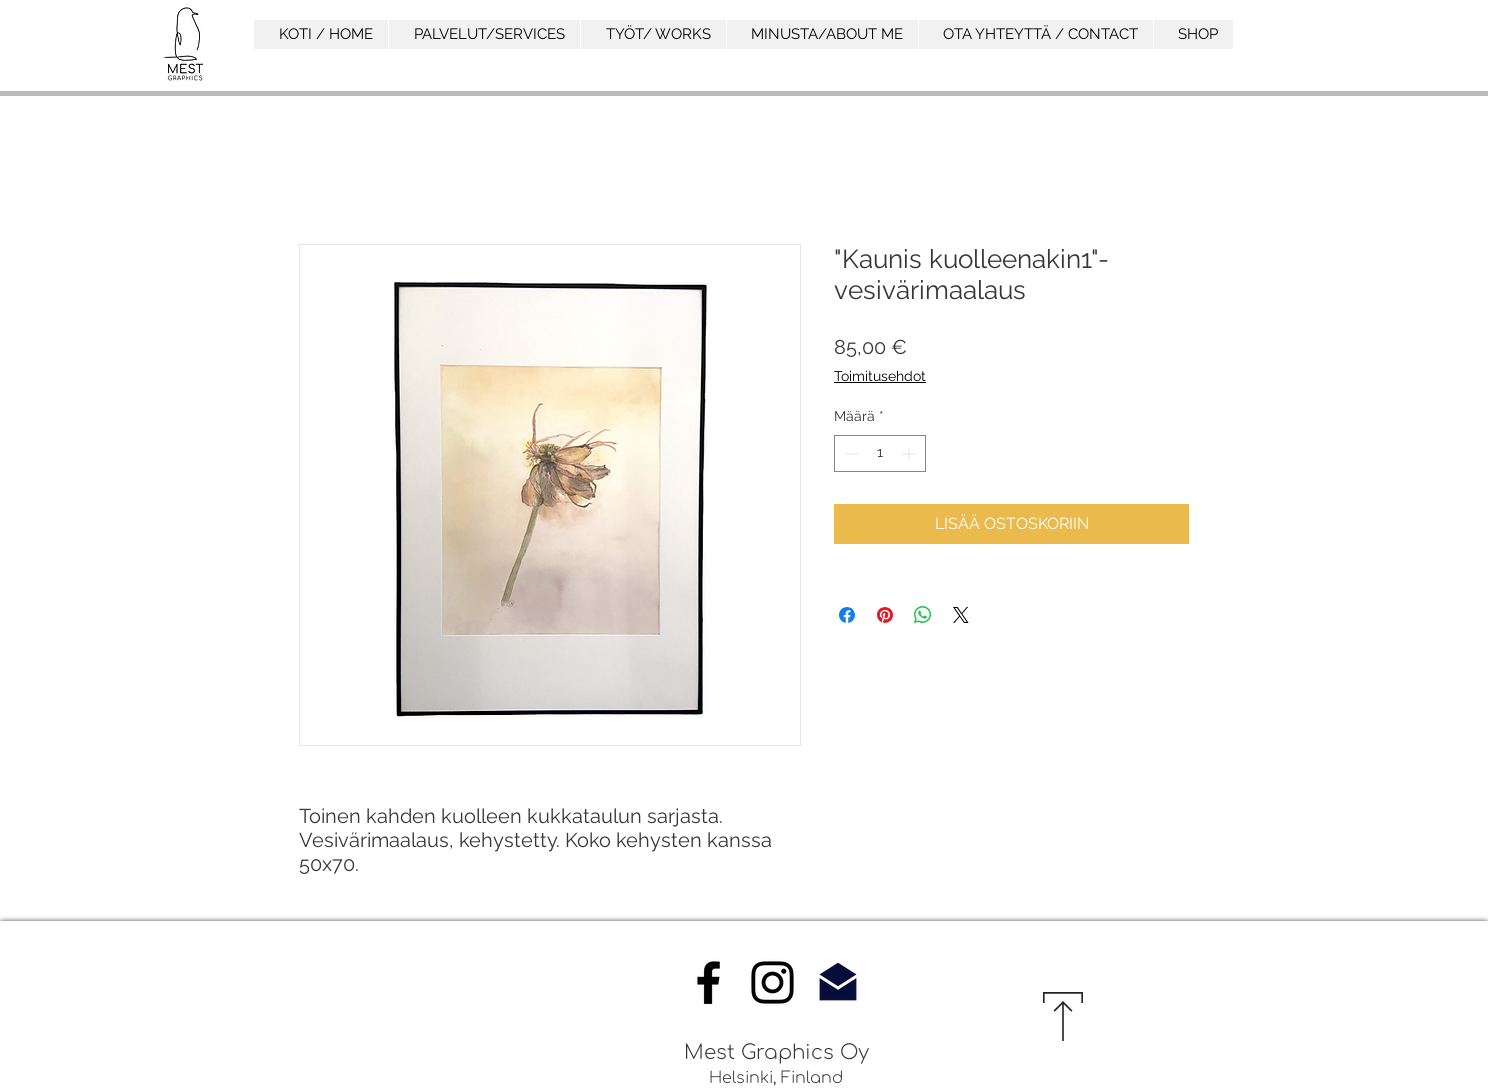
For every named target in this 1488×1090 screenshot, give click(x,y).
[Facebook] (708, 982)
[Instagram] (772, 982)
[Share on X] (961, 615)
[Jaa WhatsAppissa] (923, 615)
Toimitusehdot (880, 376)
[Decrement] (849, 453)
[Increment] (910, 453)
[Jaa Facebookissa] (847, 615)
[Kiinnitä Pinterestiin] (885, 615)
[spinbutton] (880, 453)
